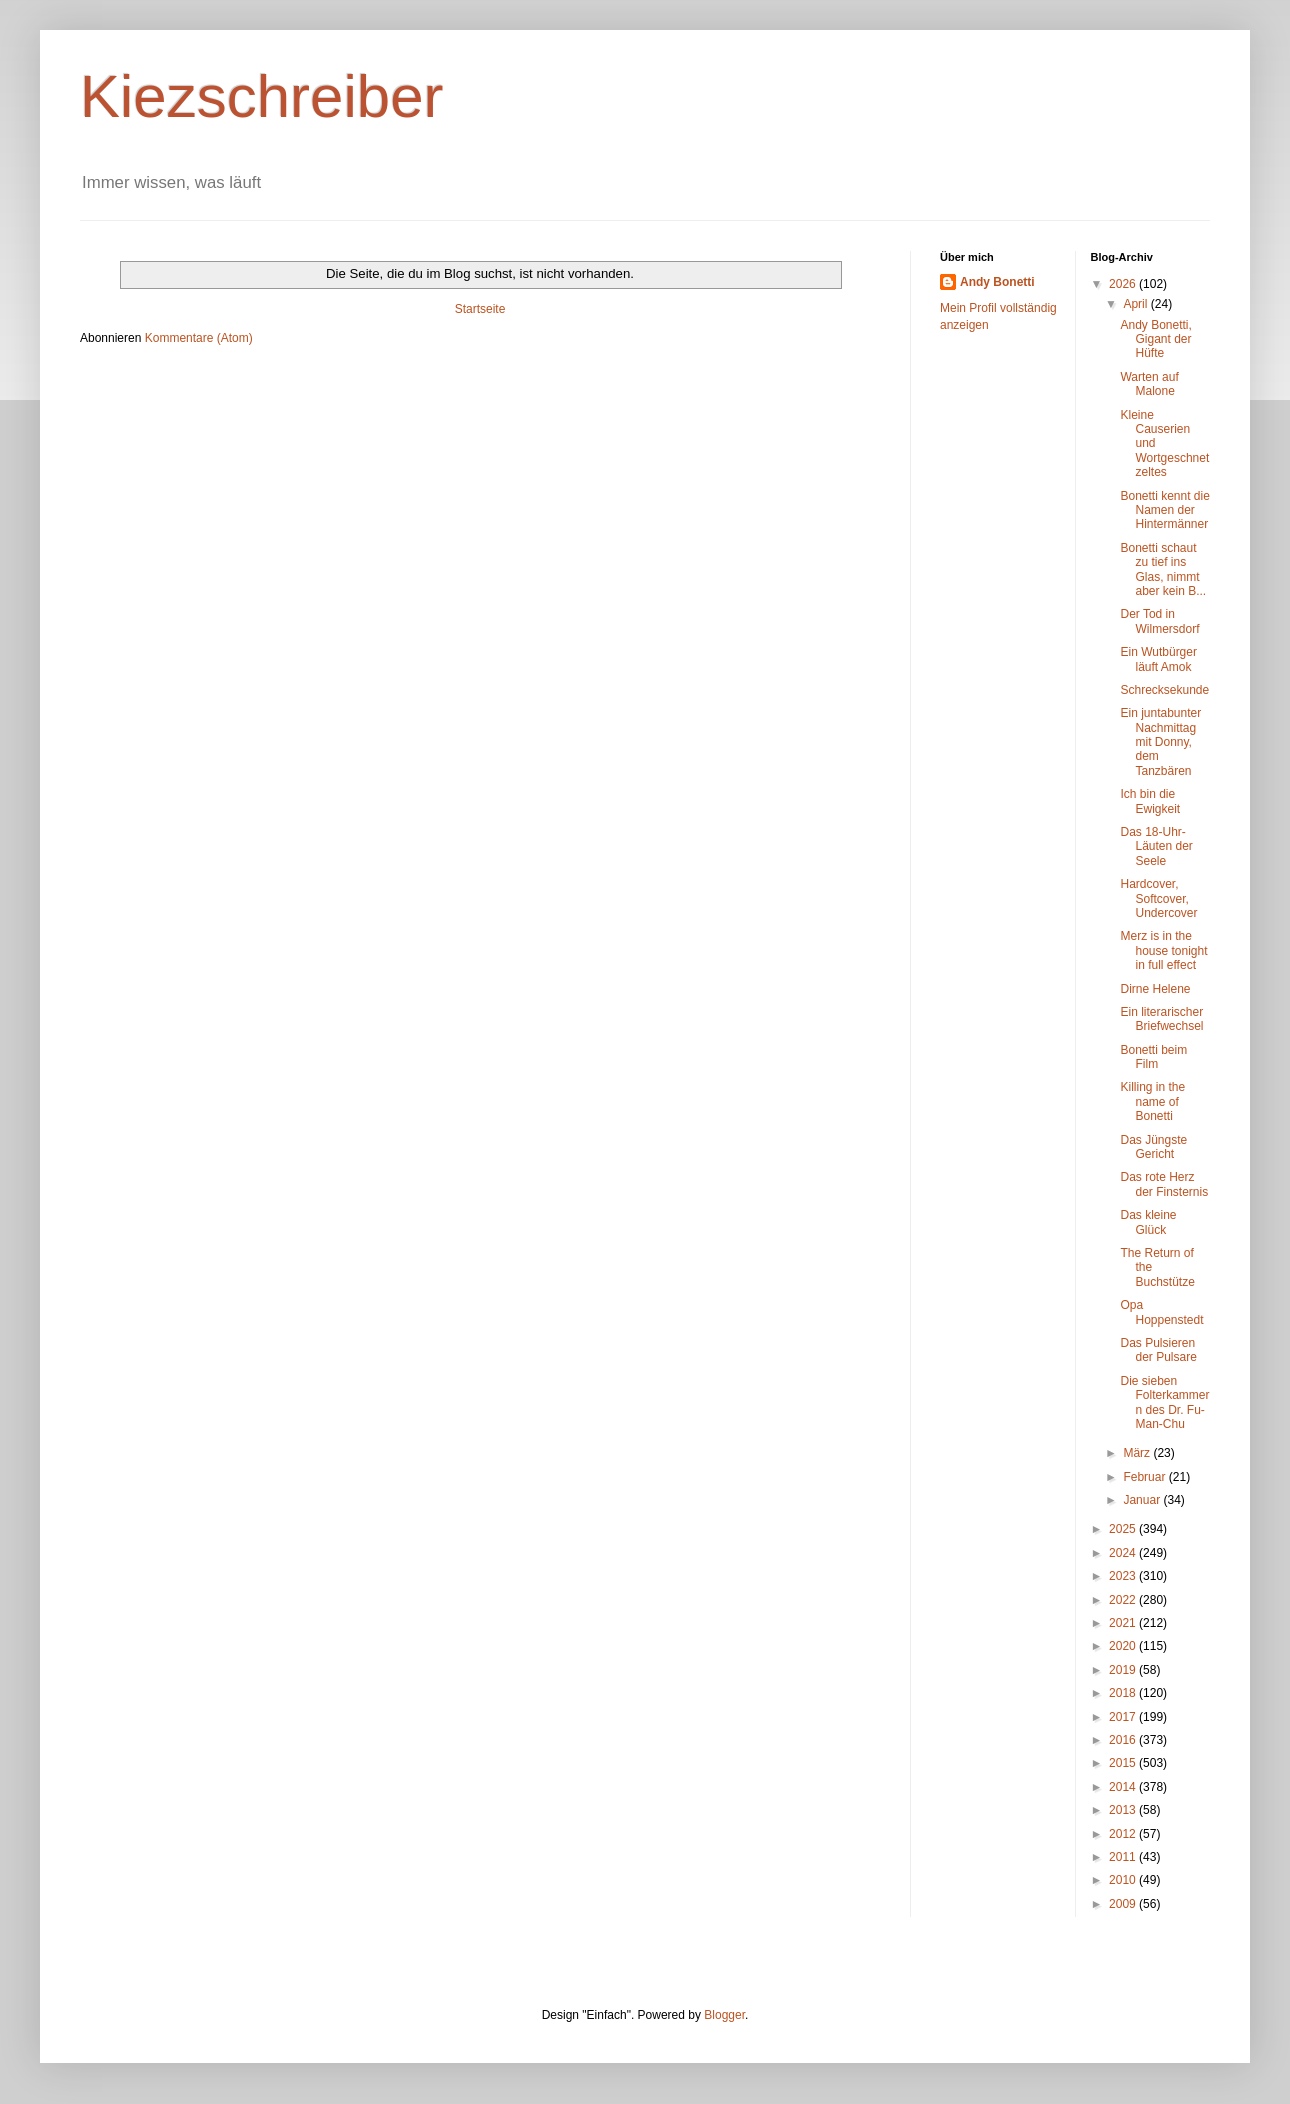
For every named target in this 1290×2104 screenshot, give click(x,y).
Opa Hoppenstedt (1161, 1312)
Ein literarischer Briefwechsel (1161, 1019)
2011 (1124, 1857)
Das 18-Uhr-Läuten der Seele (1156, 846)
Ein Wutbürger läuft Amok (1158, 659)
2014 (1124, 1787)
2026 (1124, 284)
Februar (1145, 1477)
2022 (1124, 1600)
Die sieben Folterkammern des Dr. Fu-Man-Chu (1164, 1402)
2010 (1124, 1880)
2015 (1124, 1763)
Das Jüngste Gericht (1153, 1147)
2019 (1124, 1670)
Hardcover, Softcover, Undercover (1158, 898)
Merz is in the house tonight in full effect (1163, 950)
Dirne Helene (1155, 989)
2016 (1124, 1740)
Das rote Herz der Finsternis (1164, 1184)
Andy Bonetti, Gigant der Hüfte (1155, 339)
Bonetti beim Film (1153, 1057)
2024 (1124, 1553)
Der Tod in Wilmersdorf (1159, 621)
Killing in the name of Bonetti (1152, 1101)
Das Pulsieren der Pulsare (1158, 1350)
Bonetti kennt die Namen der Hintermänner (1164, 510)
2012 (1124, 1834)
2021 (1124, 1623)
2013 (1124, 1810)
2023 (1124, 1576)
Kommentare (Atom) (199, 338)
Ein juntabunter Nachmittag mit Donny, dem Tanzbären (1160, 742)
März (1138, 1453)
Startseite (480, 309)
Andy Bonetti (997, 282)
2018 (1124, 1693)
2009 (1124, 1904)
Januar (1143, 1500)
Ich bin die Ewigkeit (1150, 801)
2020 (1124, 1646)
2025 (1124, 1529)
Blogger (724, 2015)
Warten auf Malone (1149, 384)
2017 (1124, 1717)
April (1136, 304)
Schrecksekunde (1164, 690)
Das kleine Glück (1148, 1222)
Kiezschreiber (262, 96)
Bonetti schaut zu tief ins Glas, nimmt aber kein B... (1163, 569)
